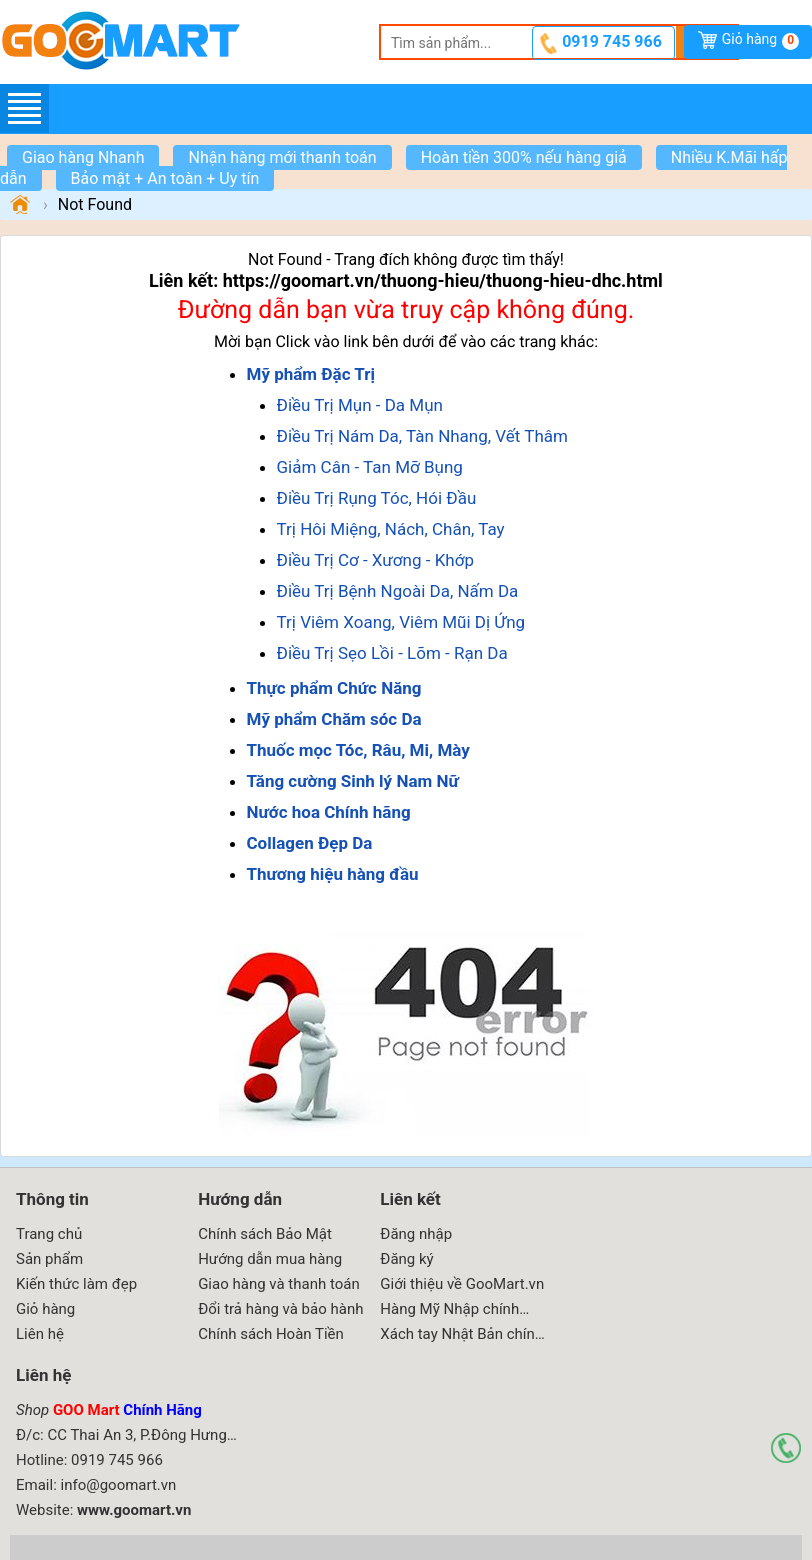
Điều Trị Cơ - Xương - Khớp (375, 560)
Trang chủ (49, 1234)
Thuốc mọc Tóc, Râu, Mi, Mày (358, 750)
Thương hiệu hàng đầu (333, 874)
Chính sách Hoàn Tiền (271, 1334)
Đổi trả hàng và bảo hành (280, 1309)
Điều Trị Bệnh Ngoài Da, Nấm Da (398, 591)
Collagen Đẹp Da (310, 843)
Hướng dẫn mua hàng (270, 1259)
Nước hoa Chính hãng (329, 812)
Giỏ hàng (760, 40)
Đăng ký (406, 1259)
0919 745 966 (612, 41)
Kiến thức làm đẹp (76, 1284)
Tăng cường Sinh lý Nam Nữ (353, 781)
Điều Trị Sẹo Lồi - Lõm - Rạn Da (392, 653)
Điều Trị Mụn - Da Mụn (360, 405)
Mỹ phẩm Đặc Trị (311, 374)
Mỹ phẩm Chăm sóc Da (334, 719)
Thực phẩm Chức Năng (334, 688)
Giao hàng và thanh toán (279, 1284)
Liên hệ (40, 1334)
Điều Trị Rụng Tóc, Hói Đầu (377, 498)
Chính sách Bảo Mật (265, 1234)
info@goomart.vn (119, 1485)
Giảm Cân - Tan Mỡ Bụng (370, 467)
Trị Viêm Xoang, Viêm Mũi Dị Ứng (401, 622)
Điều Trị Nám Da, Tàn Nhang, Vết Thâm (422, 436)
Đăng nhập (416, 1234)
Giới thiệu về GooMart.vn (462, 1284)
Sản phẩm (49, 1259)
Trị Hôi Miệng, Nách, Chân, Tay (391, 529)
